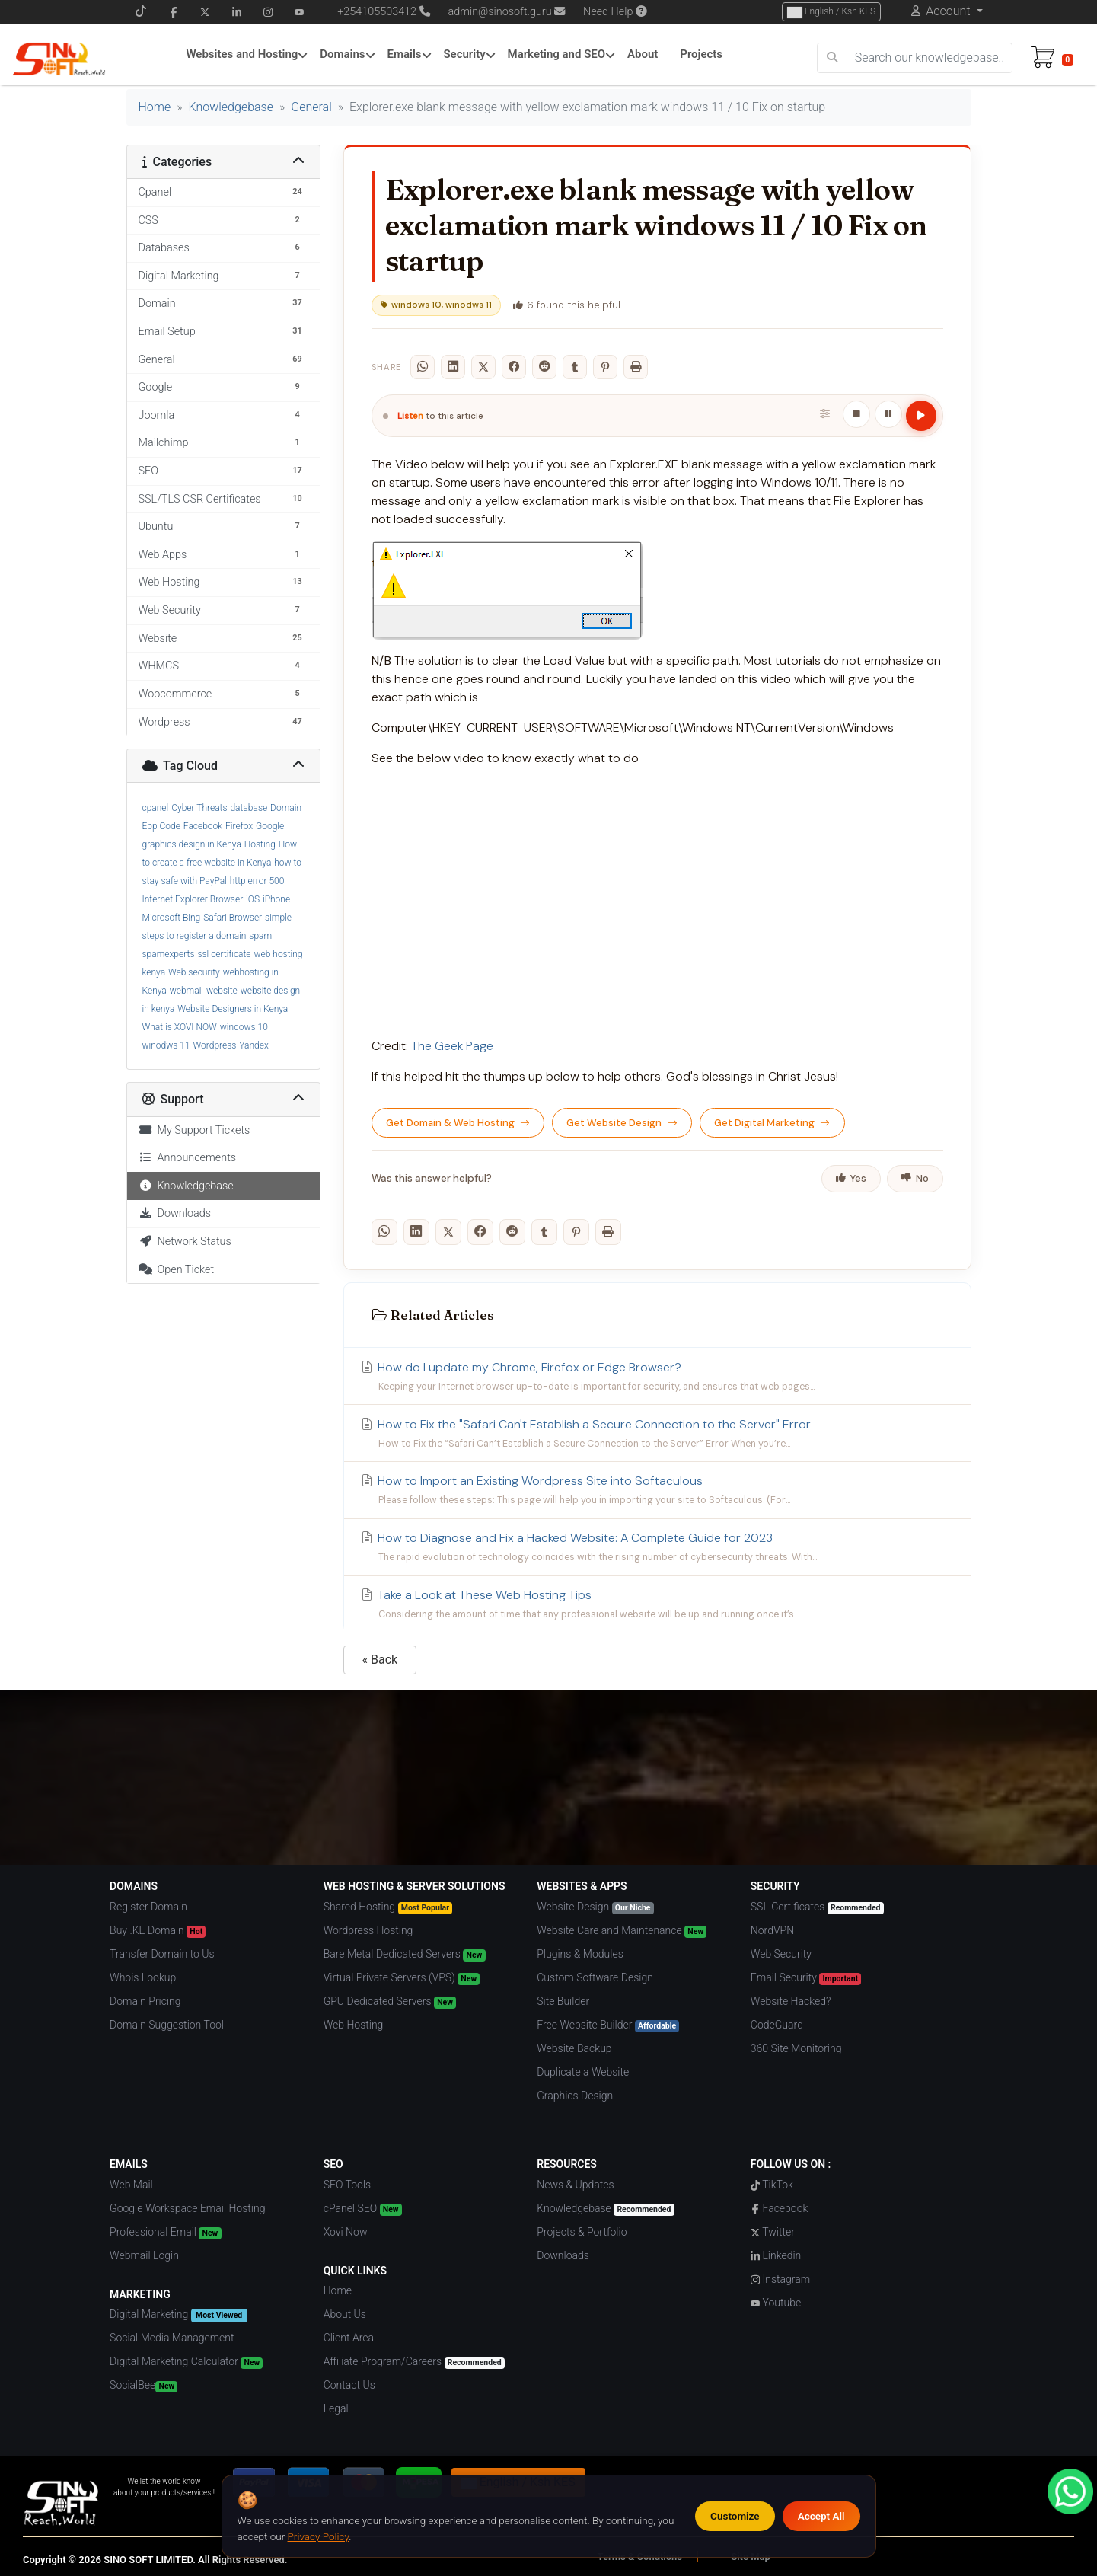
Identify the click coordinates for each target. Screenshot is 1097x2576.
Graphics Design (575, 2095)
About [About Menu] (642, 54)
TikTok (772, 2185)
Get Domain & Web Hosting (458, 1123)
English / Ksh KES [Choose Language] (831, 12)
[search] (832, 57)
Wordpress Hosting (368, 1930)
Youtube (776, 2303)
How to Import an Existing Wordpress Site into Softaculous (657, 1490)
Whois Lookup (143, 1977)
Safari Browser (232, 917)
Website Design (595, 1907)
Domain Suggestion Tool (167, 2025)
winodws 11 (166, 1045)
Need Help (614, 11)
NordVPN (772, 1930)
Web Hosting (354, 2025)
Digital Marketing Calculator (186, 2362)
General (311, 107)
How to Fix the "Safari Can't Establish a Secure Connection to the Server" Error (657, 1433)
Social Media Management (172, 2338)
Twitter (773, 2232)
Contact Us (349, 2385)
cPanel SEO (363, 2209)
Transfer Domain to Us (162, 1954)
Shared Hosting (388, 1907)
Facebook (202, 826)
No (915, 1178)
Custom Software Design (595, 1977)
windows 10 (244, 1027)
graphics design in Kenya (191, 844)
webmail (186, 990)
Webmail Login (144, 2255)
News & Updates (575, 2185)
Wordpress (215, 1045)
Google (270, 826)
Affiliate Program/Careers (414, 2362)
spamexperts (168, 954)
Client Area (349, 2338)
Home (155, 107)
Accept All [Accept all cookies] (821, 2516)
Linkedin (776, 2255)
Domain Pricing (145, 2001)
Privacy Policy (318, 2536)
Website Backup (574, 2048)
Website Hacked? (791, 2001)
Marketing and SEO (557, 54)
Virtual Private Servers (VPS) (402, 1978)
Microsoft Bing (171, 917)
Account (948, 11)
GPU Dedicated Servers (390, 2002)
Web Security (781, 1954)
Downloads (175, 1213)
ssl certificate (223, 954)
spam (260, 935)
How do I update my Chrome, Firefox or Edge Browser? (657, 1376)
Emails (404, 54)
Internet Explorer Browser (193, 899)
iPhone (276, 899)
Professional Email (165, 2232)
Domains (342, 54)
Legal (336, 2408)
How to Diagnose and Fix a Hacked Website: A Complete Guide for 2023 (657, 1547)
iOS (253, 899)
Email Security (806, 1978)
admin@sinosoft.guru (507, 11)
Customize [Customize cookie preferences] (735, 2516)
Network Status (185, 1241)
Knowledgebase (231, 107)
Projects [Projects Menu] (701, 54)
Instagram (780, 2279)
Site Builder (563, 2001)
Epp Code (161, 826)
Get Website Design (621, 1123)
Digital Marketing (178, 2315)
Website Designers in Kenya (232, 1009)
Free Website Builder (608, 2025)
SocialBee (143, 2385)
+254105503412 (376, 11)
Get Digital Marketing (772, 1123)
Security (464, 54)
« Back (380, 1659)
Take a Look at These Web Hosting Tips (657, 1604)
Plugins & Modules (580, 1954)
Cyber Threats (199, 808)
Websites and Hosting (242, 54)
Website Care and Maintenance (621, 1931)
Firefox (239, 826)
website (222, 990)
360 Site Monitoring (796, 2048)
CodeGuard (777, 2025)
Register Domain (148, 1907)
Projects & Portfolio (582, 2232)
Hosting (260, 844)
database (248, 808)
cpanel (155, 808)
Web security (194, 972)
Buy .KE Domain (158, 1931)
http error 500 (257, 881)
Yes (851, 1178)
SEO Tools (347, 2185)
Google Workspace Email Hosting (187, 2208)
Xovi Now (346, 2232)
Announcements (188, 1157)
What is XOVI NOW (179, 1027)
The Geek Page (452, 1046)
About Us (345, 2314)
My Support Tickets (194, 1130)
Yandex (254, 1045)
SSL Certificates (817, 1907)
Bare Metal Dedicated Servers (405, 1955)
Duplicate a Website (583, 2072)
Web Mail (131, 2185)
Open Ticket (177, 1269)
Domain (285, 808)
